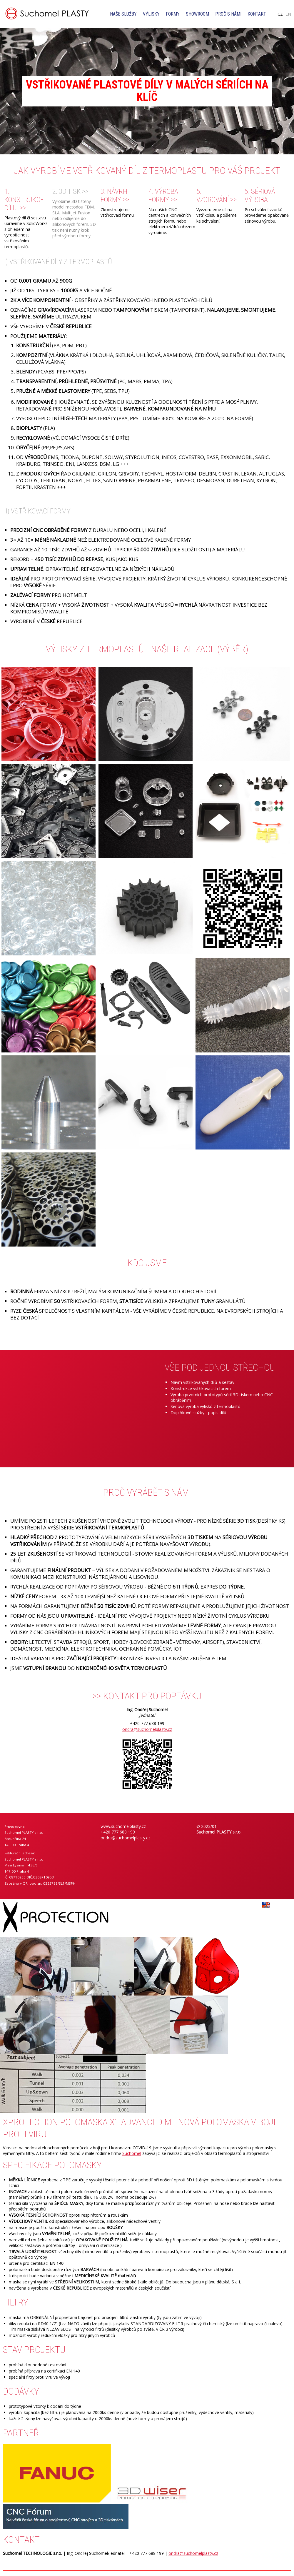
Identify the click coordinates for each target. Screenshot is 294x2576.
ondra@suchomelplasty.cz (147, 1729)
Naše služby (123, 14)
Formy (173, 14)
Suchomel (131, 2153)
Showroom (197, 14)
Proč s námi (228, 14)
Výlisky (151, 14)
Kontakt (257, 14)
